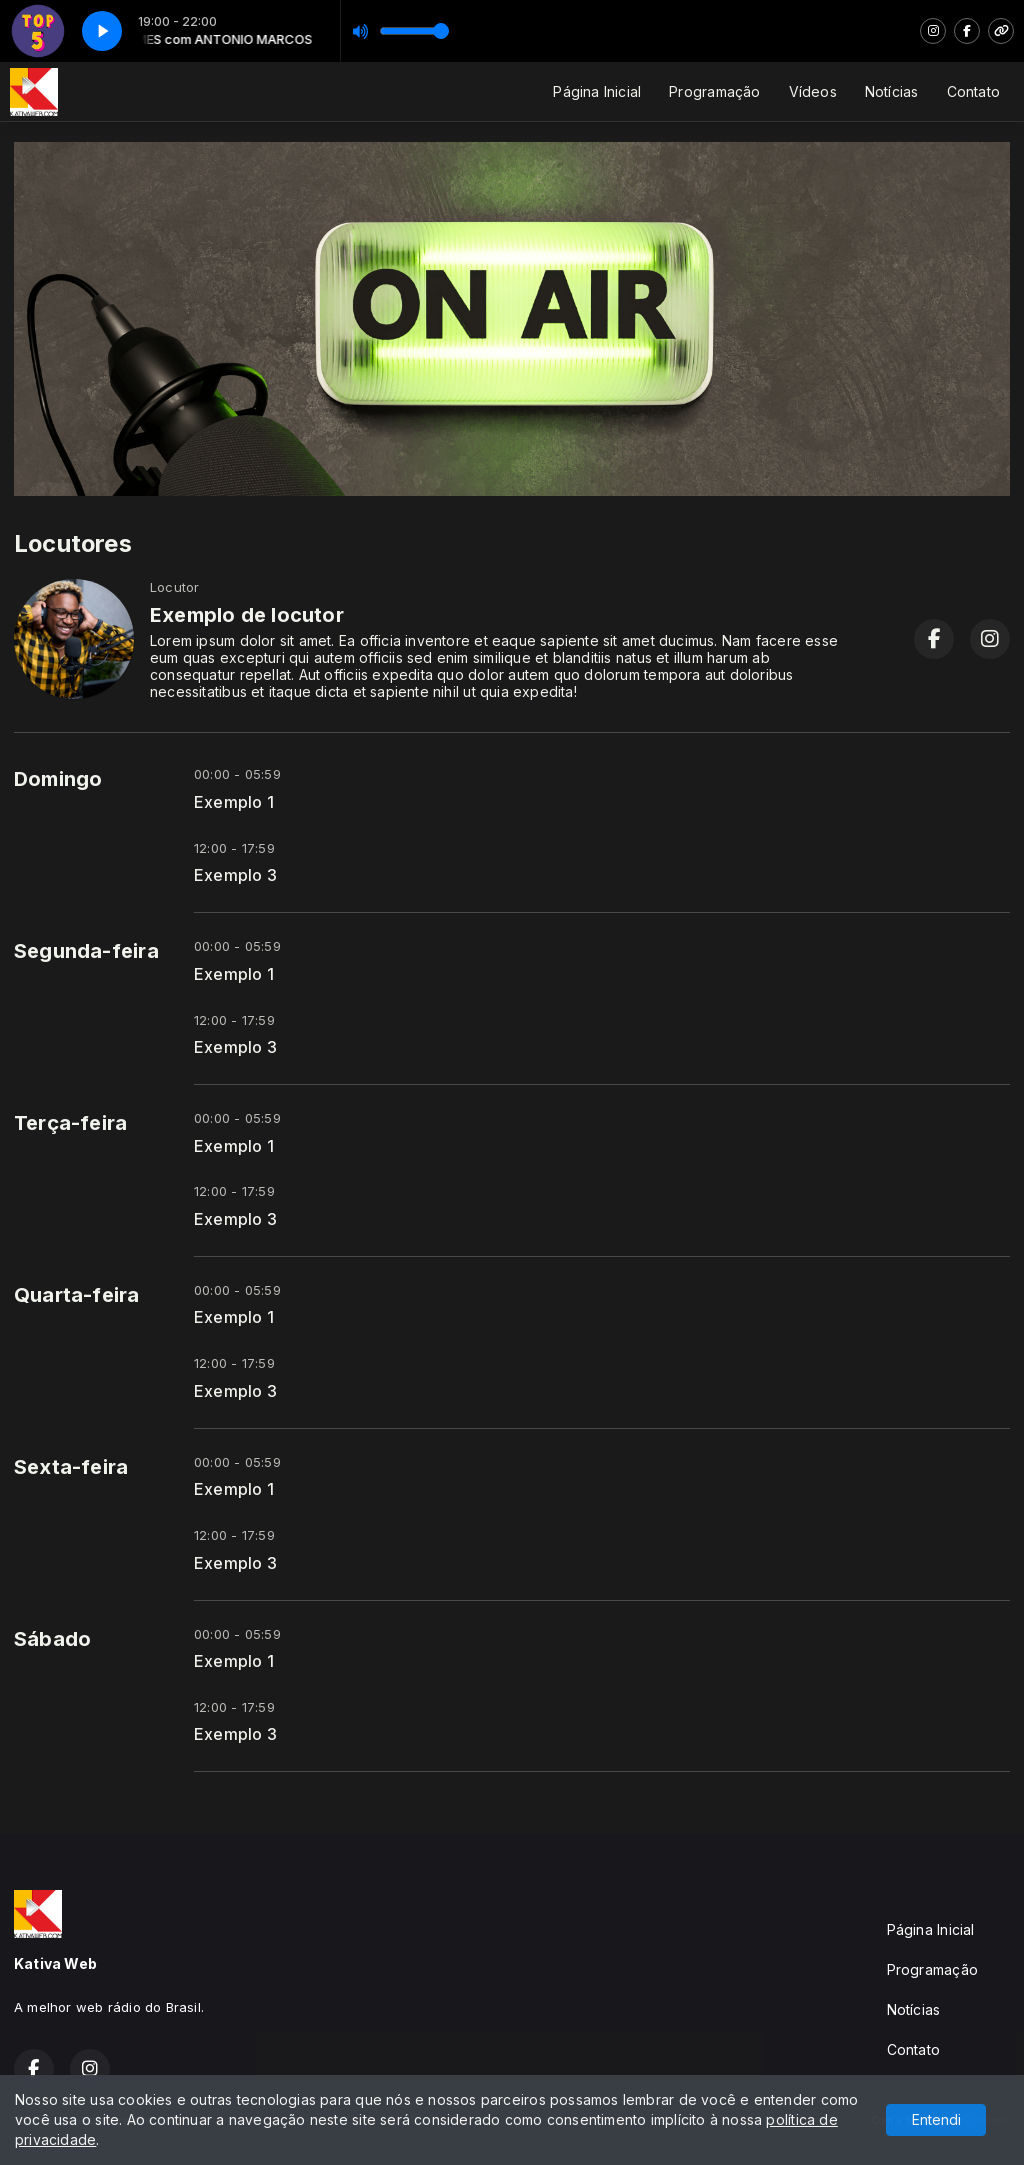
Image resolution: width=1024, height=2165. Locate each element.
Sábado (52, 1639)
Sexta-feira (71, 1467)
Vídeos (813, 91)
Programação (714, 91)
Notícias (892, 91)
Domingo (58, 779)
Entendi (936, 2119)
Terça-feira (70, 1123)
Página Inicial (597, 91)
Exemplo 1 (234, 802)
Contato (973, 91)
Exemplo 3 (235, 875)
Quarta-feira (77, 1295)
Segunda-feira (86, 951)
